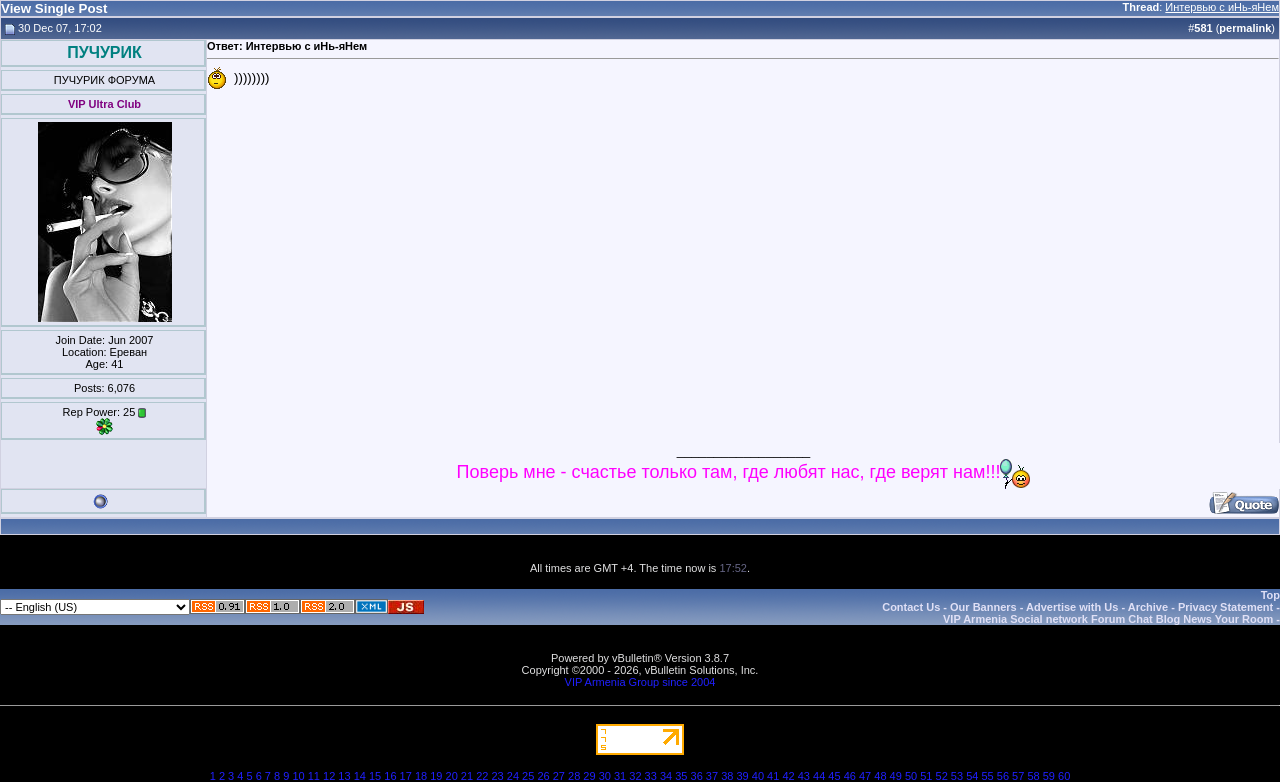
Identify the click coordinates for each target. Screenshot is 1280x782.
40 (758, 776)
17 (406, 776)
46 (850, 776)
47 (865, 776)
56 (1003, 776)
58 (1033, 776)
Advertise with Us (1072, 607)
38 (727, 776)
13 (344, 776)
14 (360, 776)
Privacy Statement (1225, 607)
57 (1018, 776)
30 (605, 776)
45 (834, 776)
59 (1049, 776)
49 (896, 776)
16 (390, 776)
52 (942, 776)
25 (528, 776)
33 (651, 776)
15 (375, 776)
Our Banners (983, 607)
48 (880, 776)
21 (467, 776)
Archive (1148, 607)
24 (513, 776)
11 (314, 776)
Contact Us (911, 607)
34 (666, 776)
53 (957, 776)
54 (972, 776)
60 (1064, 776)
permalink (1245, 28)
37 (712, 776)
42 (788, 776)
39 (742, 776)
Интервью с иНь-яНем (1222, 7)
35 (681, 776)
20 (452, 776)
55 (987, 776)
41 (773, 776)
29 (589, 776)
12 (329, 776)
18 (421, 776)
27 (559, 776)
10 (298, 776)
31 (620, 776)
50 (911, 776)
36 (697, 776)
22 (482, 776)
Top (1270, 595)
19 (436, 776)
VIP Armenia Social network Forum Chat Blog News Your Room (1108, 619)
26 (543, 776)
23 (497, 776)
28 (574, 776)
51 (926, 776)
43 (804, 776)
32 (635, 776)
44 (819, 776)
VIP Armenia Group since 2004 (640, 682)
